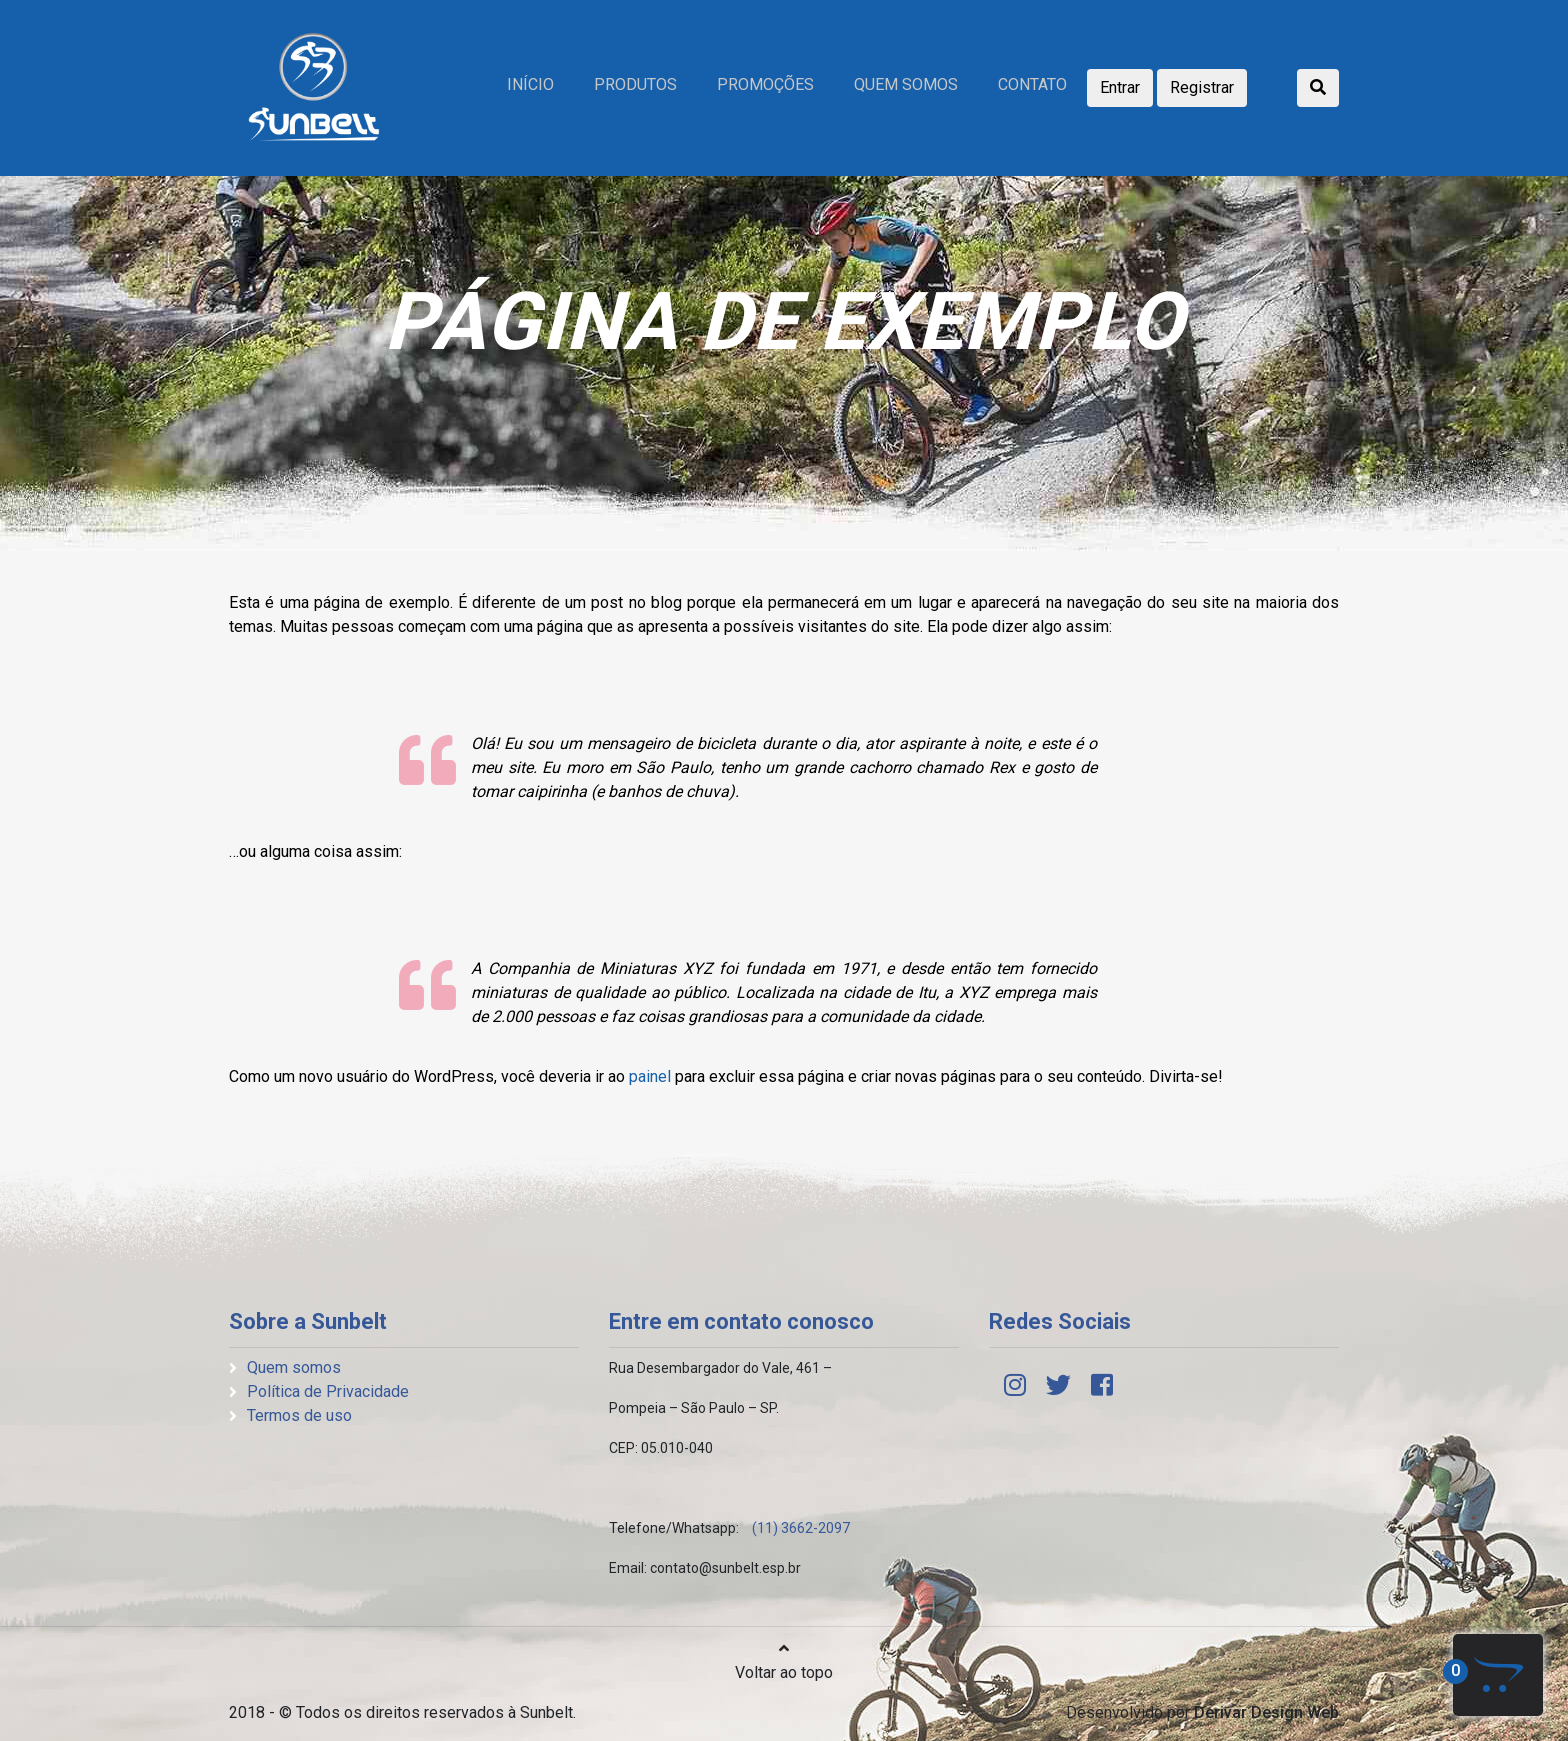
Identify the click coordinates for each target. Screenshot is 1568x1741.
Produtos (635, 84)
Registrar (1202, 87)
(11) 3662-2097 (801, 1528)
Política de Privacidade (328, 1391)
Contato (1032, 84)
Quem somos (906, 84)
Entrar (1120, 87)
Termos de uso (299, 1415)
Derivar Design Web (1266, 1712)
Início (530, 84)
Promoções (765, 84)
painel (650, 1076)
